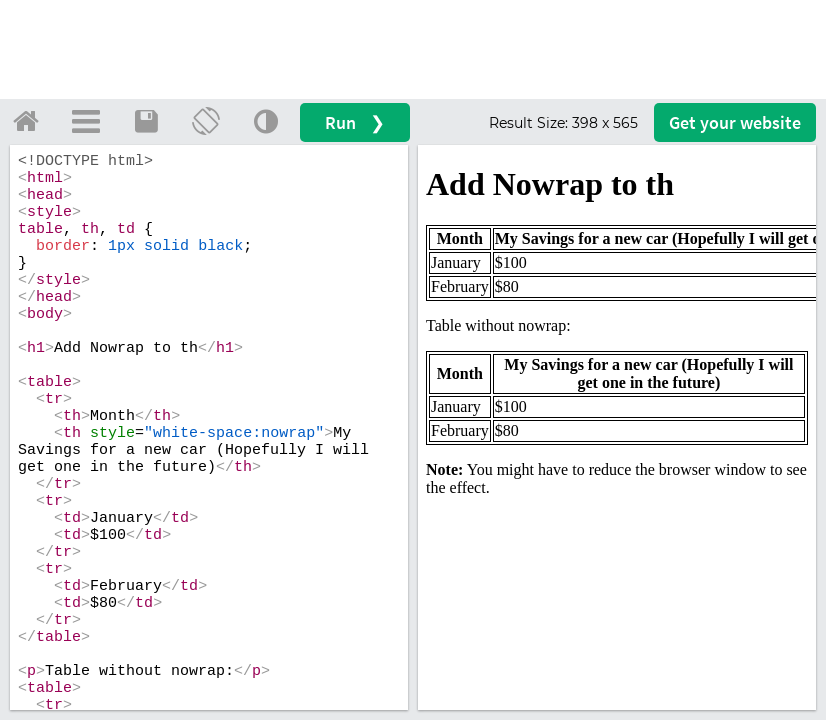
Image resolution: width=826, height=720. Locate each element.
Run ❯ (355, 122)
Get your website (735, 122)
